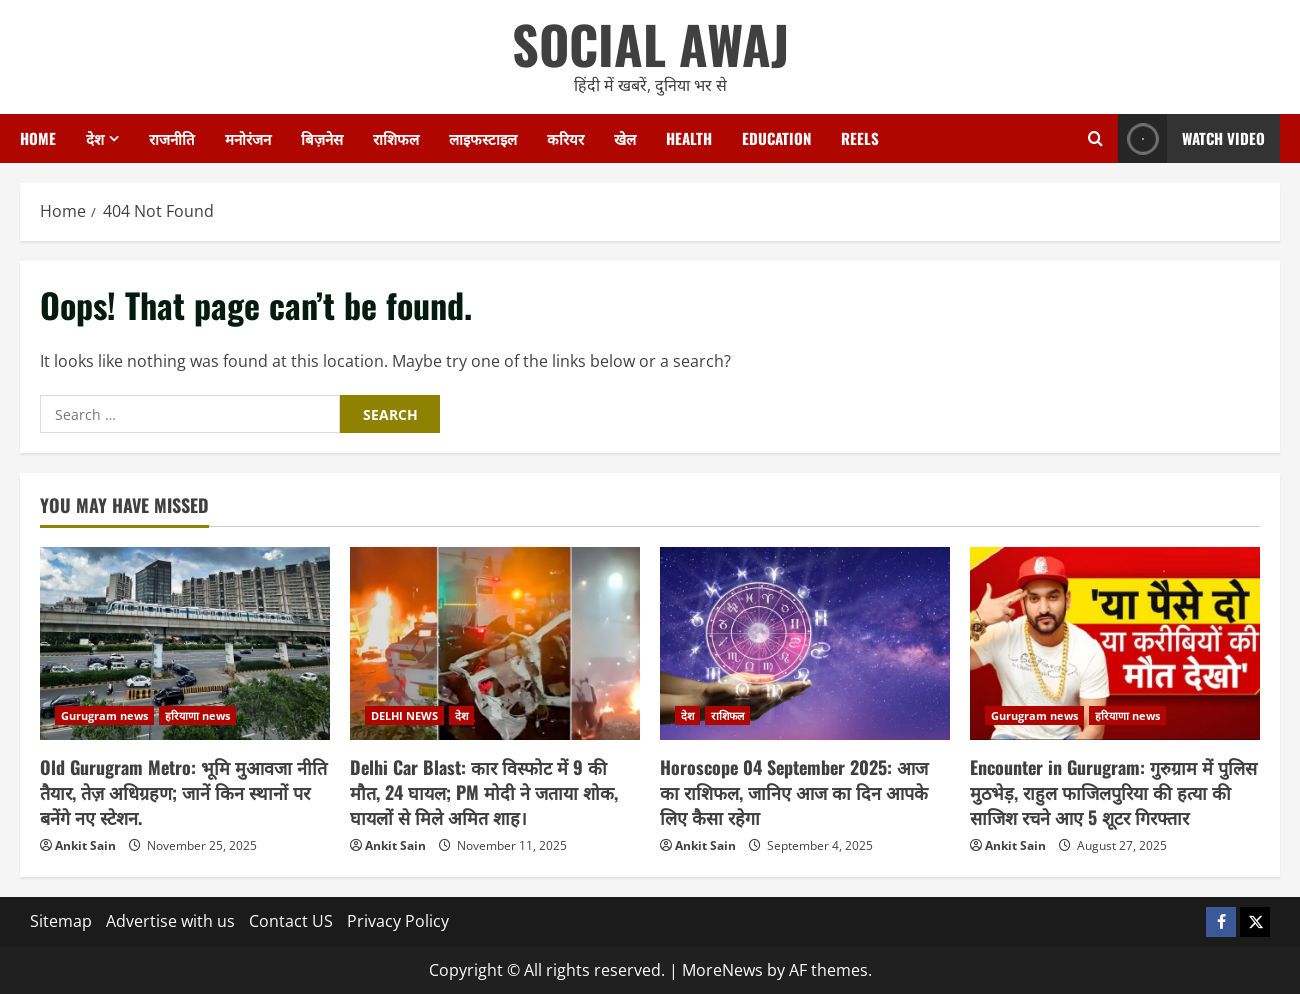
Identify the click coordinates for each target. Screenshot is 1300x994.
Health (689, 138)
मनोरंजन (248, 138)
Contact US (291, 921)
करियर (565, 138)
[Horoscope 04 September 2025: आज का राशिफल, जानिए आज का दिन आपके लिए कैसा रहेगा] (805, 643)
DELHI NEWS (404, 715)
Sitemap (61, 921)
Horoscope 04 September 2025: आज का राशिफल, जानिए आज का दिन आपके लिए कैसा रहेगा (794, 792)
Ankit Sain (85, 845)
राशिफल (396, 138)
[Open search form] (1095, 138)
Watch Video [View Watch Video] (1191, 138)
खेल (625, 138)
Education (776, 138)
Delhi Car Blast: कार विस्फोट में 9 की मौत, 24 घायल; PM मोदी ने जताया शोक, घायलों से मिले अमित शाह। (484, 792)
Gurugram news (104, 715)
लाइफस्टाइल (483, 138)
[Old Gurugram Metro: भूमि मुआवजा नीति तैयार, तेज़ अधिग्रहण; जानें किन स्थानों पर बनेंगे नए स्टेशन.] (185, 643)
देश (95, 138)
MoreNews (722, 970)
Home (38, 138)
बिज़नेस (322, 138)
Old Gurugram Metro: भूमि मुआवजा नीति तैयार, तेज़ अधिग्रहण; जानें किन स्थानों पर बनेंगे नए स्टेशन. (183, 792)
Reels (860, 138)
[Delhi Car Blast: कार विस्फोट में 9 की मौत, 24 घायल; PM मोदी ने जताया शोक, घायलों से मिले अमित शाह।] (495, 643)
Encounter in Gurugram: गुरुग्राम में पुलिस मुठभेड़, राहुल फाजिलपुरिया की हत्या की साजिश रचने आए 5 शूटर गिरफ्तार (1113, 792)
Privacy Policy (398, 921)
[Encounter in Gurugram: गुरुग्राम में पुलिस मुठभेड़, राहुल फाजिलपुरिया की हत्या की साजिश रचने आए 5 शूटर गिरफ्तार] (1115, 643)
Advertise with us (170, 921)
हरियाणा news (197, 715)
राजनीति (172, 138)
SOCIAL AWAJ (650, 43)
